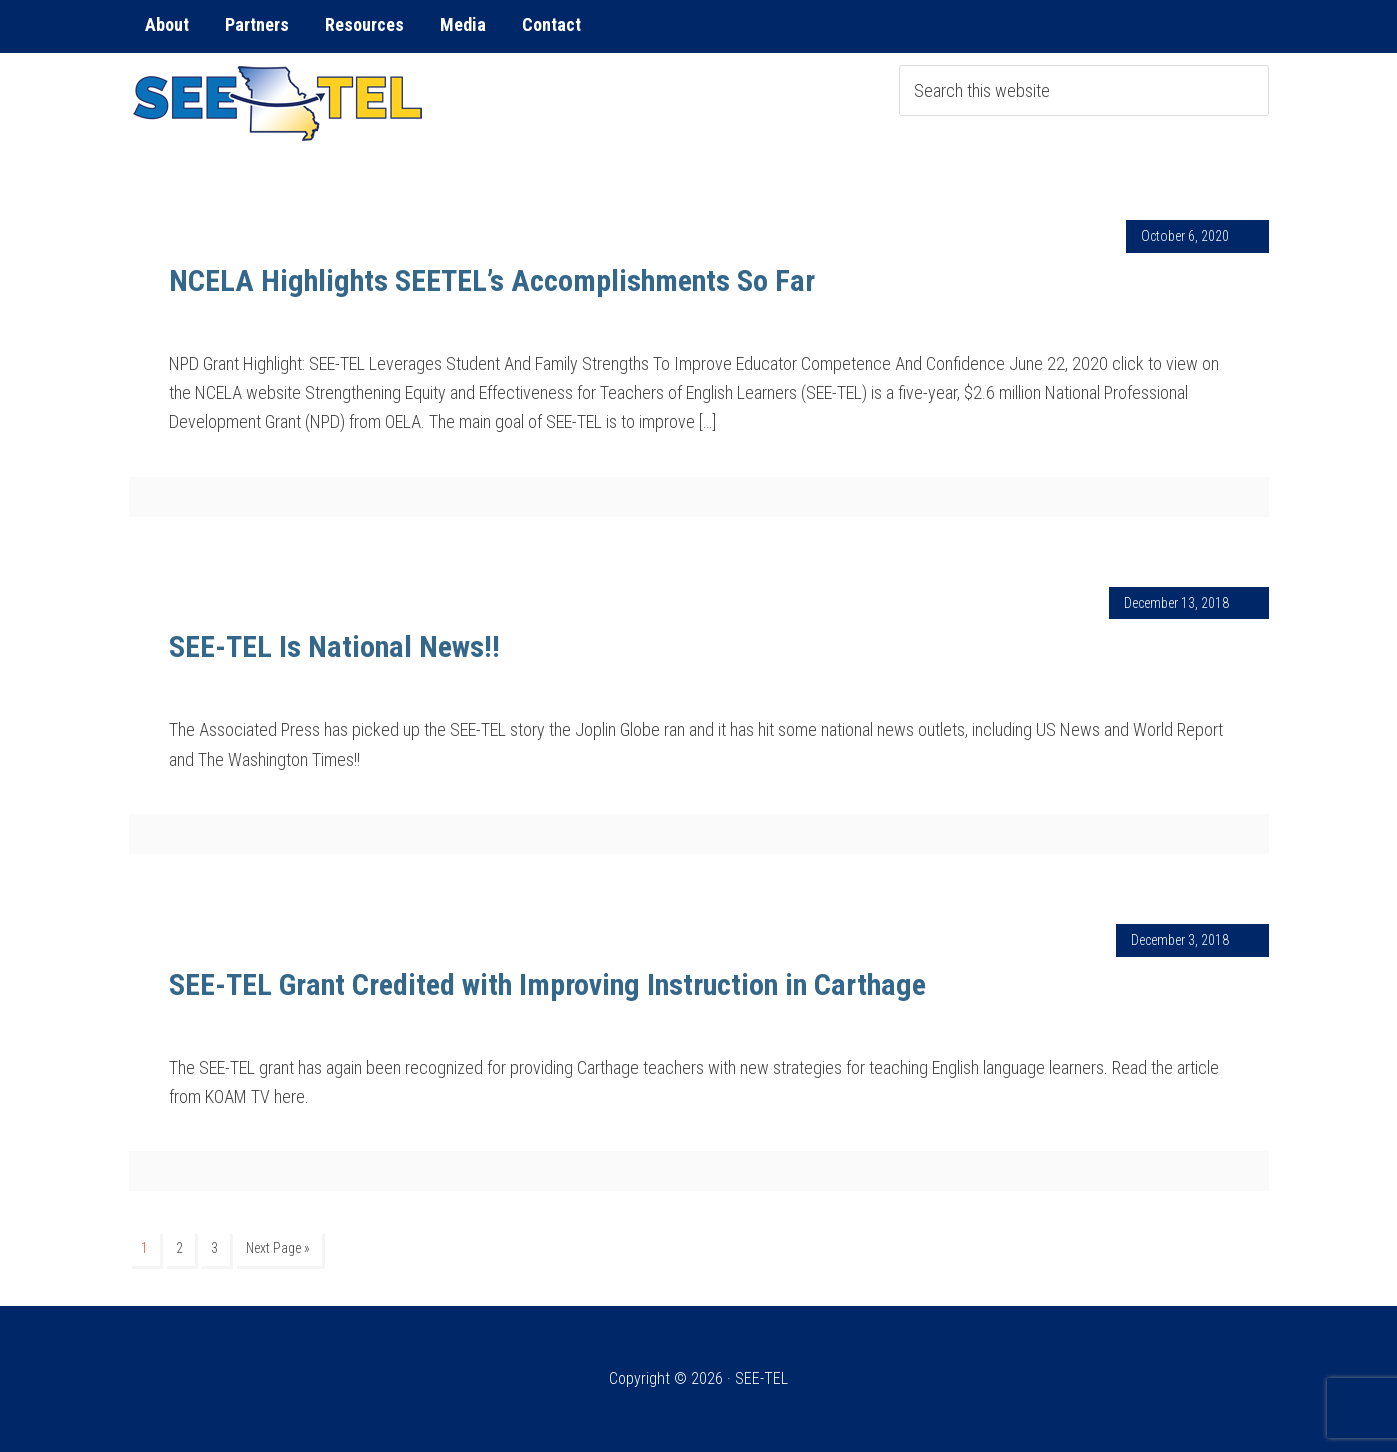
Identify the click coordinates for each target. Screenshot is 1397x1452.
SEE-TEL (279, 103)
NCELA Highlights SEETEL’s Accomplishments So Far (492, 280)
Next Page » (278, 1248)
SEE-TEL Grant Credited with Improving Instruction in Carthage (547, 984)
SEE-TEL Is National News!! (334, 646)
